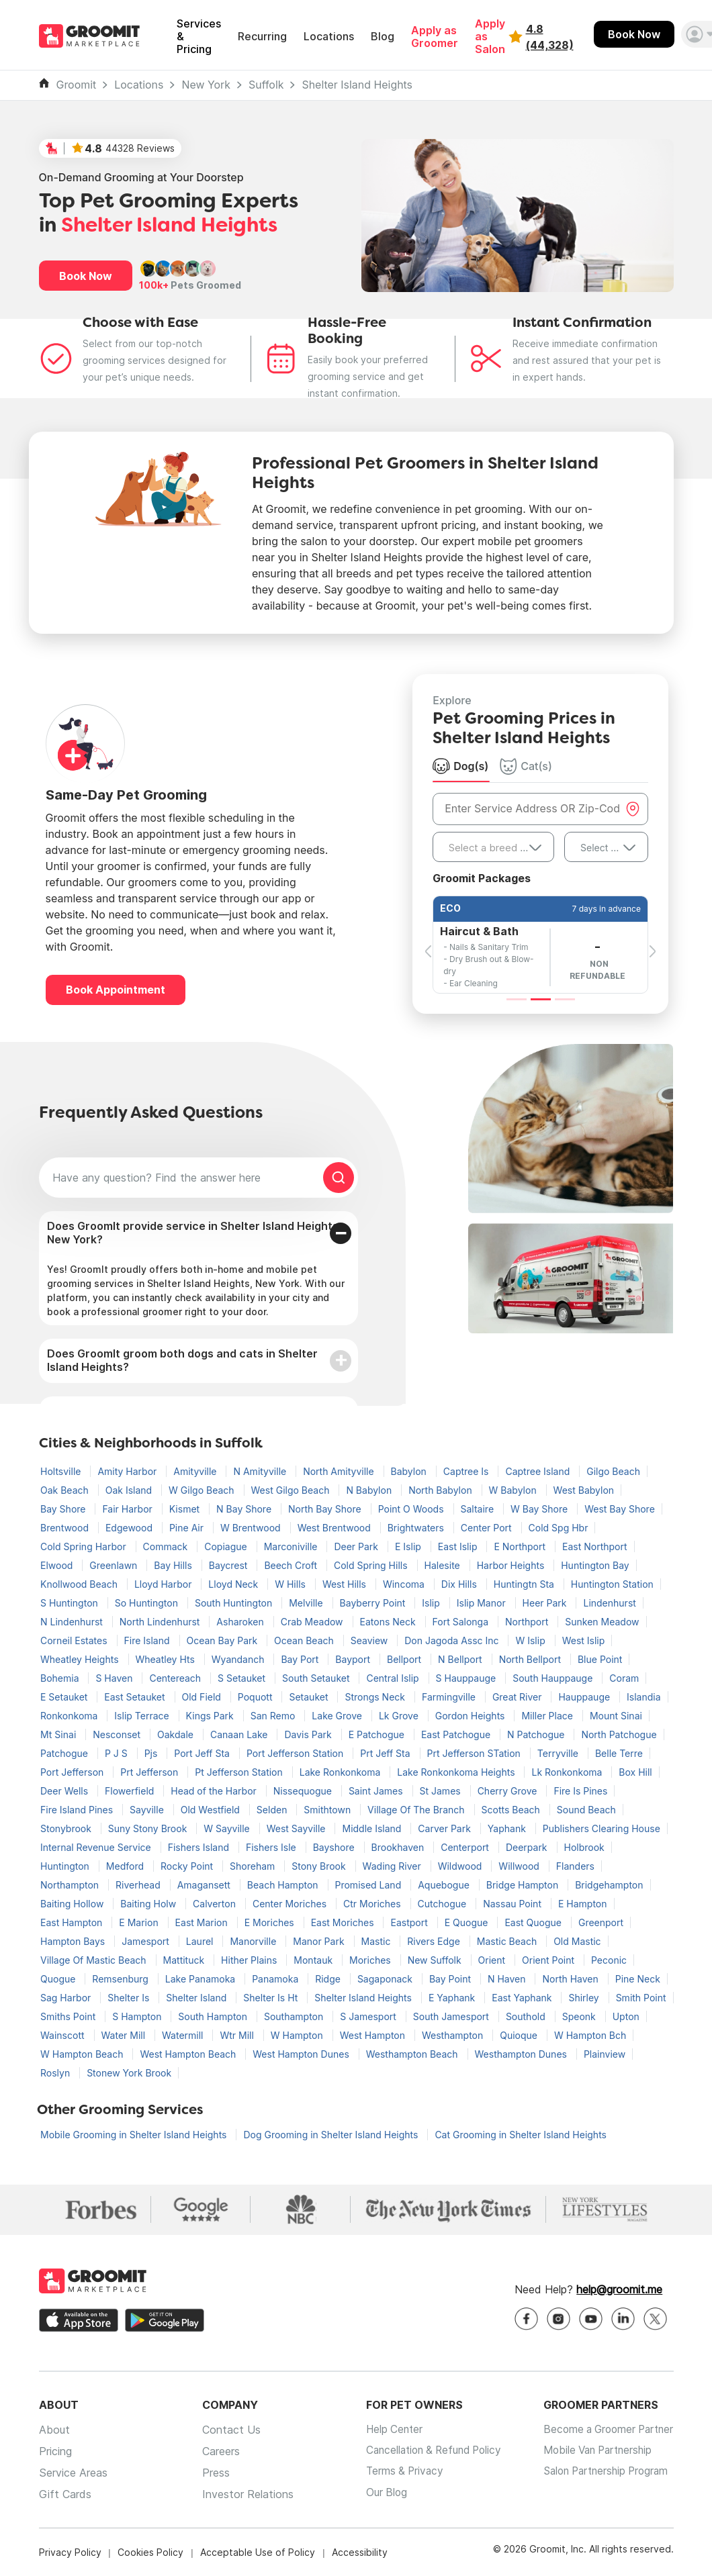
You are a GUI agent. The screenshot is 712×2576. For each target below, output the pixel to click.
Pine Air (187, 1527)
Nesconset (118, 1734)
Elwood (57, 1565)
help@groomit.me (619, 2289)
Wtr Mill (238, 2035)
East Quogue (534, 1922)
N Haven (508, 1979)
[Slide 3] (565, 999)
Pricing (55, 2451)
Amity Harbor (128, 1471)
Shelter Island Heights (357, 85)
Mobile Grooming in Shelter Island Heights (134, 2134)
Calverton (215, 1903)
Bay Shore (64, 1509)
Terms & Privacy (395, 2472)
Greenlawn (114, 1565)
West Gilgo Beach (291, 1490)
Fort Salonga (462, 1621)
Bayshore (335, 1847)
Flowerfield (131, 1791)
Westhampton (454, 2035)
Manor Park (320, 1941)
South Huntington (235, 1603)
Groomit (76, 85)
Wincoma (405, 1584)
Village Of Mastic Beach (94, 1960)
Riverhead (139, 1885)
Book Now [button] (85, 276)
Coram (624, 1678)
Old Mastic (576, 1941)
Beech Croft (292, 1565)
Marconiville (292, 1546)
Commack (167, 1546)
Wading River (393, 1866)
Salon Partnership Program (603, 2472)
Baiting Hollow (73, 1903)
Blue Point (600, 1659)
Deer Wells (65, 1791)
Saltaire (478, 1509)
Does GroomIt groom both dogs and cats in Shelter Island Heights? (182, 1360)
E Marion (140, 1922)
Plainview (604, 2054)
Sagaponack (386, 1979)
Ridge (329, 1979)
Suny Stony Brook (148, 1828)
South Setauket (317, 1678)
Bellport (405, 1659)
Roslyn (56, 2073)
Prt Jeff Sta (386, 1753)
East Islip (459, 1546)
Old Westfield (211, 1809)
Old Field (203, 1697)
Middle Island (373, 1828)
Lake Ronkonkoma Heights (457, 1772)
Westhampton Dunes (522, 2054)
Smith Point (641, 1997)
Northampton (70, 1885)
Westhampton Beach (413, 2054)
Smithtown (328, 1809)
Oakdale (176, 1734)
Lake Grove (338, 1715)
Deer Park (357, 1546)
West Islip (583, 1640)
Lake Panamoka (201, 1979)
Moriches (371, 1960)
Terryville (559, 1753)
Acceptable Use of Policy (257, 2552)
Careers (215, 2451)
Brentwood (65, 1527)
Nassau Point (513, 1903)
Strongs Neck (376, 1697)
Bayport (354, 1659)
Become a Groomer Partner (605, 2429)
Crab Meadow (313, 1621)
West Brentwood (335, 1527)
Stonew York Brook (129, 2073)
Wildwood (461, 1866)
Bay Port (301, 1659)
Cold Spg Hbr (558, 1527)
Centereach (176, 1678)
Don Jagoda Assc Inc (452, 1640)
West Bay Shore (619, 1509)
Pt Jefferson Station (240, 1772)
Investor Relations (242, 2494)
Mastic (377, 1941)
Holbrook (584, 1847)
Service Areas (73, 2472)
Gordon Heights (471, 1715)
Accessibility (360, 2552)
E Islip (409, 1546)
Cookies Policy (150, 2552)
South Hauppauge (554, 1678)
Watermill (184, 2035)
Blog (382, 36)
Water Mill (124, 2035)
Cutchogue (444, 1903)
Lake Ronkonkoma (342, 1772)
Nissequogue (304, 1791)
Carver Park (445, 1828)
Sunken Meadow (602, 1621)
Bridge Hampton (523, 1885)
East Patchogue (457, 1734)
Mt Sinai (59, 1734)
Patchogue (65, 1753)
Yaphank (508, 1828)
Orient (493, 1960)
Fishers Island (200, 1847)
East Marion (202, 1922)
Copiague (226, 1546)
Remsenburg (121, 1979)
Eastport (410, 1922)
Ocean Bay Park (224, 1640)
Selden (273, 1809)
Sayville (148, 1809)
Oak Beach (65, 1490)
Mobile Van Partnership (594, 2451)
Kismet (185, 1509)
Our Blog (376, 2494)
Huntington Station (612, 1584)
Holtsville (61, 1471)
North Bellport (531, 1659)
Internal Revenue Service (97, 1847)
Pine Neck (637, 1979)
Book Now (634, 34)
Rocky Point (188, 1866)
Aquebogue (445, 1885)
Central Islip (393, 1678)
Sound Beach (586, 1809)
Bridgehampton (609, 1885)
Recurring (262, 36)
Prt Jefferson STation (475, 1753)
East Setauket (135, 1697)
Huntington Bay (595, 1565)
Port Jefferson (73, 1772)
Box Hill (635, 1772)
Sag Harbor (66, 1997)
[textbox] (493, 848)
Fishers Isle (272, 1847)
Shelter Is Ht (271, 1997)
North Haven (571, 1979)
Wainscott (63, 2035)
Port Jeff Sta (203, 1753)
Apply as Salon (490, 36)
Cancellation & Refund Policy (427, 2451)
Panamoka (276, 1979)
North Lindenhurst (161, 1621)
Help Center (384, 2429)
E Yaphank (453, 1997)
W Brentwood (251, 1527)
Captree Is (467, 1471)
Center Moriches (291, 1903)
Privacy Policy (70, 2552)
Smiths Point (69, 2016)
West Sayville (297, 1828)
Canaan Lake (240, 1734)
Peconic (609, 1960)
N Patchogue (537, 1734)
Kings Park (211, 1715)
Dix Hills (460, 1584)
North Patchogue (618, 1734)
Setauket (309, 1697)
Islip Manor (482, 1603)
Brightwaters (417, 1527)
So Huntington (148, 1603)
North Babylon (441, 1490)
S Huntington (70, 1603)
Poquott (256, 1697)
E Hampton (582, 1903)
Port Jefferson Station (296, 1753)
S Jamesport (369, 2016)
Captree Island (538, 1471)
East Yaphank (523, 1997)
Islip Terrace (142, 1715)
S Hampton (138, 2016)
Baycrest (230, 1565)
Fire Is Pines (580, 1791)
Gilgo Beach (613, 1471)
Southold (527, 2016)
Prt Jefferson (150, 1772)
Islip (432, 1603)
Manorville (254, 1941)
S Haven (115, 1678)
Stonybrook (67, 1828)
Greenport (600, 1922)
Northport (528, 1621)
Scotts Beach (512, 1809)
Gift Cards (65, 2494)
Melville (307, 1603)
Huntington (66, 1866)
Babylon (410, 1471)
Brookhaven (399, 1847)
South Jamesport (452, 2016)
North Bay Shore (326, 1509)
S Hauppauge (467, 1678)
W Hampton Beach (83, 2054)
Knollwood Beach (80, 1584)
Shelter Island (197, 1997)
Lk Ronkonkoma (568, 1772)
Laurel (201, 1941)
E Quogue (468, 1922)
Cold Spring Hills (372, 1565)
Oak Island (129, 1490)
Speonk (580, 2016)
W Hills (291, 1584)
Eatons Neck (389, 1621)
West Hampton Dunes (302, 2054)
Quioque (520, 2035)
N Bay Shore (245, 1509)
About (54, 2429)
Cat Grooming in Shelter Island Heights (521, 2134)
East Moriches (344, 1922)
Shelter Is (129, 1997)
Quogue (59, 1979)
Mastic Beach (508, 1941)
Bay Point (451, 1979)
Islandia (644, 1697)
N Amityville (261, 1471)
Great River (518, 1697)
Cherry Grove (509, 1791)
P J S (117, 1753)
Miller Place (548, 1715)
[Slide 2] (541, 999)
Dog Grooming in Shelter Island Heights (331, 2134)
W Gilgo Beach (202, 1490)
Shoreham (253, 1866)
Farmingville (450, 1697)
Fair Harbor (128, 1509)
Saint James (377, 1791)
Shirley (584, 1997)
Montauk (314, 1960)
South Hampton (214, 2016)
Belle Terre (619, 1753)
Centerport (466, 1847)
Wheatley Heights (81, 1659)
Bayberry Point (374, 1603)
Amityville (196, 1471)
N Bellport (461, 1659)
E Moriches (270, 1922)
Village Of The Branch (417, 1809)
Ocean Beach (305, 1640)
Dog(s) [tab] (460, 766)
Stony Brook (320, 1866)
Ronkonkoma (70, 1715)
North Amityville (339, 1471)
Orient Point (549, 1960)
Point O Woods (412, 1509)
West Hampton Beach (189, 2054)
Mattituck (185, 1960)
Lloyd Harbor (164, 1584)
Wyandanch (239, 1659)
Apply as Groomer (434, 37)
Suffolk (266, 85)
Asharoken (241, 1621)
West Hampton (374, 2035)
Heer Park (546, 1603)
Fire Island (148, 1640)
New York (205, 85)
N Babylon (370, 1490)
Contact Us (226, 2429)
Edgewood (130, 1527)
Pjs (152, 1753)
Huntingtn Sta (525, 1584)
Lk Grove (400, 1715)
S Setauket (243, 1678)
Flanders (575, 1866)
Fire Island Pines (78, 1809)
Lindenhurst (609, 1603)
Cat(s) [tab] (526, 766)
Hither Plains (250, 1960)
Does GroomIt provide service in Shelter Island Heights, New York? (194, 1232)
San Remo (274, 1715)
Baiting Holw (149, 1903)
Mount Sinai (616, 1715)
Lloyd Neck (234, 1584)
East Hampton (72, 1922)
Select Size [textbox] (604, 847)
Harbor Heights (512, 1565)
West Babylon (583, 1490)
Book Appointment (115, 989)
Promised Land (369, 1885)
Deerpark (528, 1847)
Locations (329, 36)
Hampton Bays (73, 1941)
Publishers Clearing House (601, 1828)
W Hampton (298, 2035)
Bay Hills (174, 1565)
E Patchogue (378, 1734)
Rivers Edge (434, 1941)
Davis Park (309, 1734)
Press (210, 2472)
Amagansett (205, 1885)
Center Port (488, 1527)
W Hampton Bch (590, 2035)
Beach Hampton (284, 1885)
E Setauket (65, 1697)
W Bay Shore (540, 1509)
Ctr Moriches (373, 1903)
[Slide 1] (516, 999)
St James (441, 1791)
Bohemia (60, 1678)
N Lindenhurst (72, 1621)
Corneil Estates (75, 1640)
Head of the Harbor (215, 1791)
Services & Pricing (199, 36)
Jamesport (147, 1941)
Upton (626, 2016)
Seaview (371, 1640)
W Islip (531, 1640)
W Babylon (514, 1490)
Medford (126, 1866)
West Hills (345, 1584)
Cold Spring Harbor (84, 1546)
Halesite (444, 1565)
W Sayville (228, 1828)
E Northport (521, 1546)
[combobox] (493, 847)
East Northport (594, 1546)
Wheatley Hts (166, 1659)
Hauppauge (585, 1697)
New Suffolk (436, 1960)
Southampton (295, 2016)
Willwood (519, 1866)
